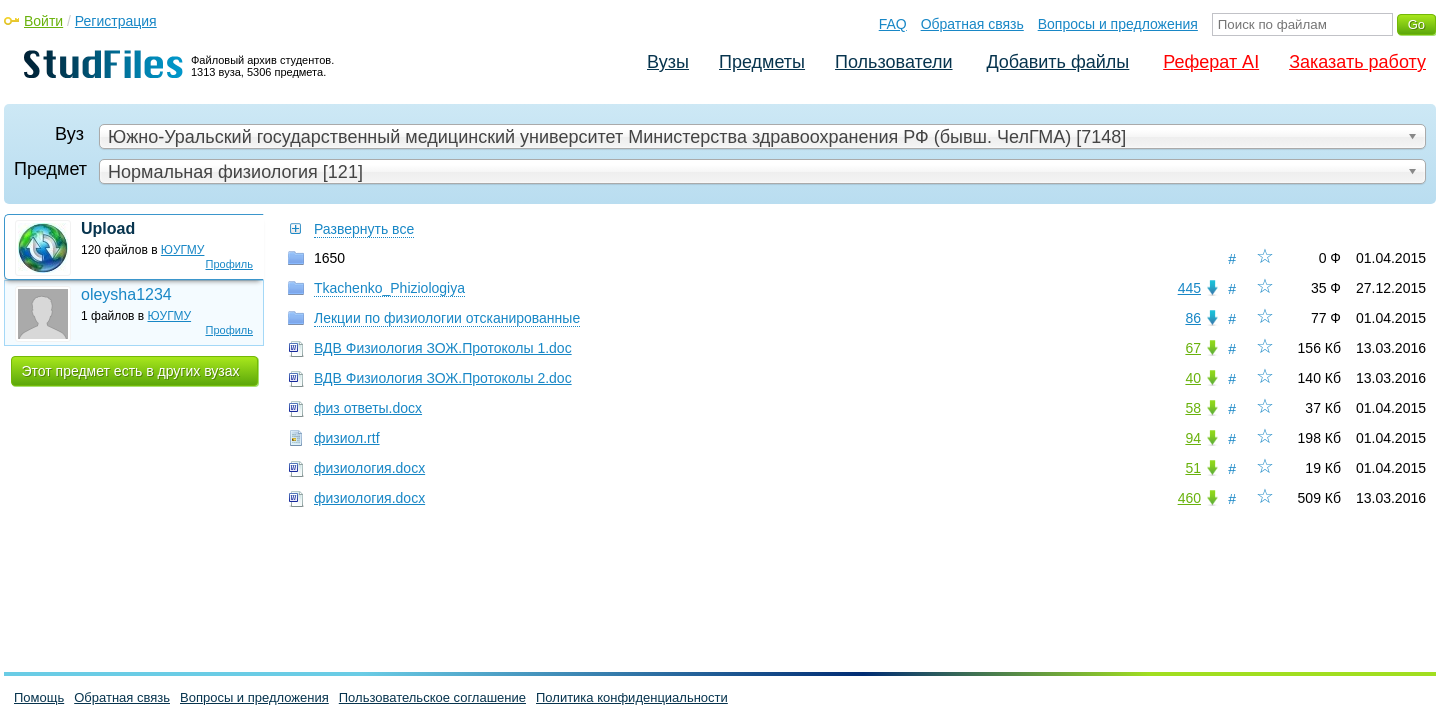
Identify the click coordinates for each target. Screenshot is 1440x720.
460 (1189, 498)
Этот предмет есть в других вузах (131, 371)
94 (1193, 438)
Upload (108, 228)
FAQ (893, 24)
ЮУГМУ (183, 250)
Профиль (230, 264)
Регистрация (116, 21)
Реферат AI (1211, 62)
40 (1193, 378)
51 (1193, 468)
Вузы (668, 62)
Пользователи (893, 62)
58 (1193, 408)
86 (1193, 318)
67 (1193, 348)
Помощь (39, 697)
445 (1189, 288)
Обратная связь (972, 24)
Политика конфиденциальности (632, 697)
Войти (43, 21)
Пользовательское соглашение (432, 697)
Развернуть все (364, 229)
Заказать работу (1357, 62)
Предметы (762, 62)
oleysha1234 (126, 294)
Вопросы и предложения (1118, 24)
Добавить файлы (1057, 62)
